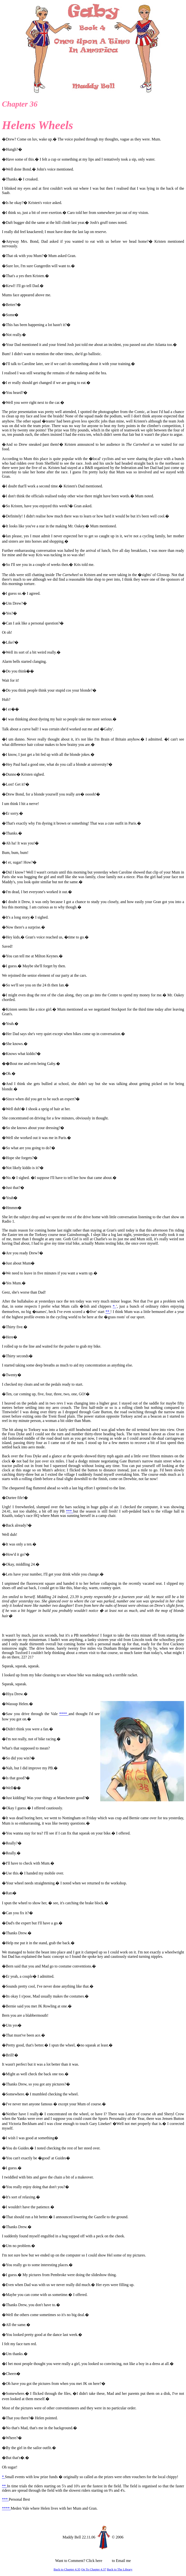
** (107, 1312)
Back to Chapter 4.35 (67, 2569)
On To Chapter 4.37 (93, 2569)
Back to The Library (119, 2569)
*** (69, 1511)
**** (64, 1714)
